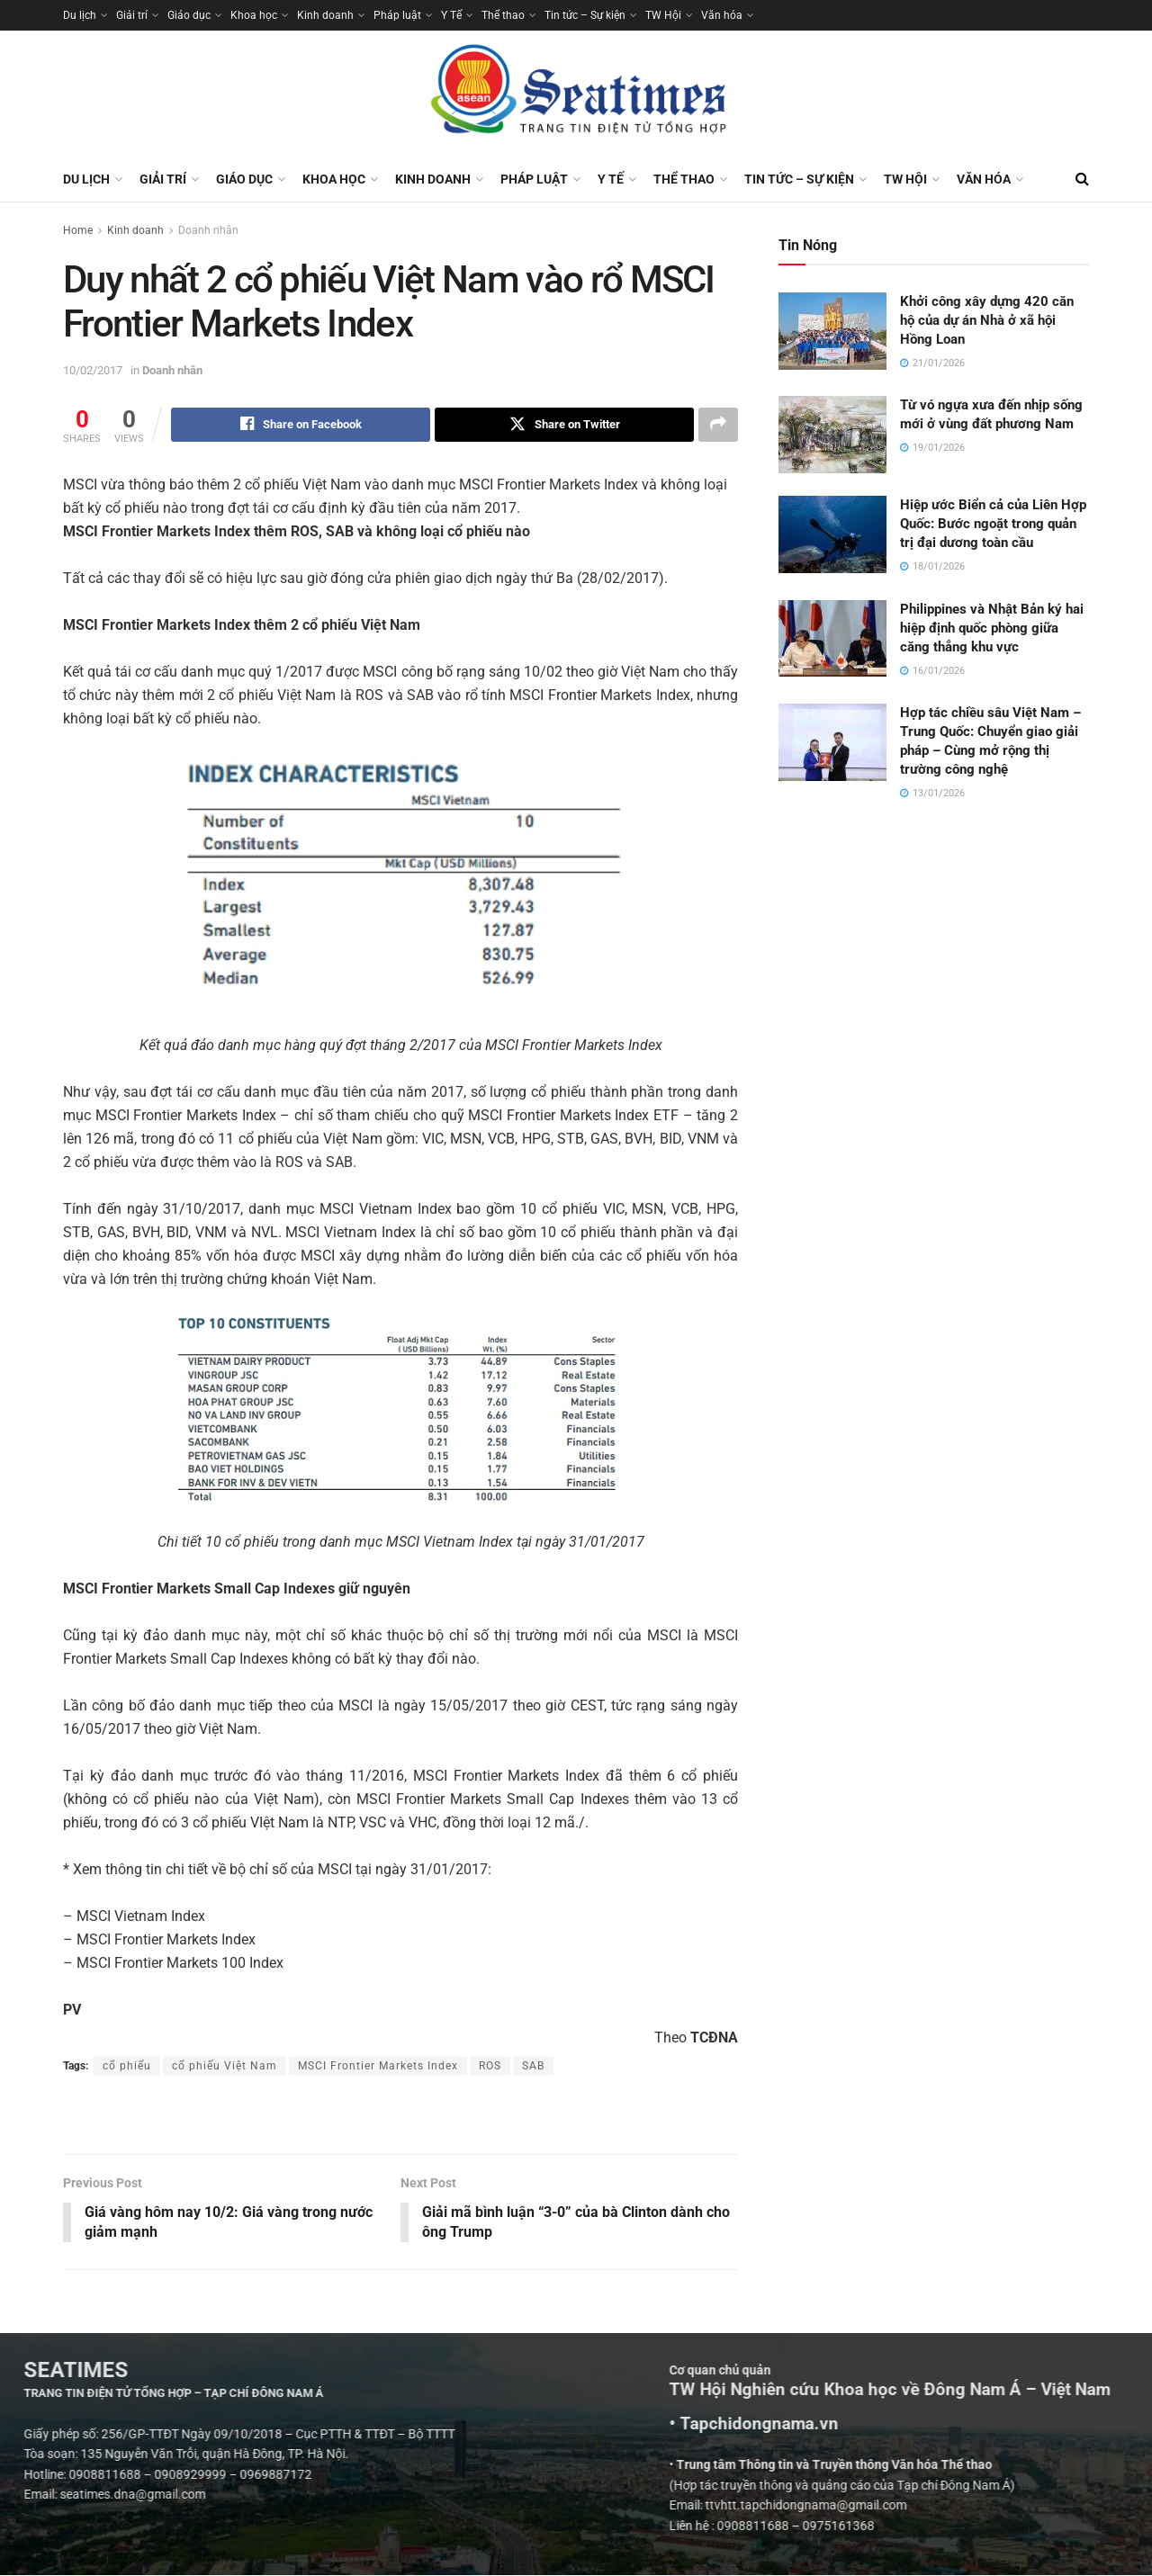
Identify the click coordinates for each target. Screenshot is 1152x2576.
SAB (533, 2066)
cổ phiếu (127, 2066)
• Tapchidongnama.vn (1010, 2425)
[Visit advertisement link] (400, 2117)
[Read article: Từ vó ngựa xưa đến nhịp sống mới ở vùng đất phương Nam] (832, 434)
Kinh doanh (325, 15)
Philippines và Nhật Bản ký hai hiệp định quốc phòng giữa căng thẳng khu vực (992, 628)
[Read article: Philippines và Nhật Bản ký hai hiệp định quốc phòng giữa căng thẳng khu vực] (832, 639)
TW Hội (663, 15)
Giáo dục (189, 15)
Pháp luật (397, 15)
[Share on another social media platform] (718, 425)
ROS (490, 2066)
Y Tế (451, 15)
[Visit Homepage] (576, 93)
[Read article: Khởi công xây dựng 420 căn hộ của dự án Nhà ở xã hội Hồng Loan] (832, 331)
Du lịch (79, 15)
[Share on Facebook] (300, 425)
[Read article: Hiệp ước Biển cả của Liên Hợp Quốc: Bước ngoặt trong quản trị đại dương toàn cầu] (832, 534)
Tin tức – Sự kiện (585, 15)
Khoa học (253, 15)
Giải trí (132, 15)
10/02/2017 (92, 370)
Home (78, 230)
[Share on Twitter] (564, 425)
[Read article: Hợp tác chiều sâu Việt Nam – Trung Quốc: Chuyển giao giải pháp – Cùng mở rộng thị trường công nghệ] (832, 742)
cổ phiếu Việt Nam (224, 2066)
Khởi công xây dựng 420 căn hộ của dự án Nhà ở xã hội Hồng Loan (987, 320)
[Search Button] (1082, 179)
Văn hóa (721, 15)
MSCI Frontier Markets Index (378, 2066)
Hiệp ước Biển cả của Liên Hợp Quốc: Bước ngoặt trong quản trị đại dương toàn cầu (993, 524)
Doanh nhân (208, 230)
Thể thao (503, 15)
